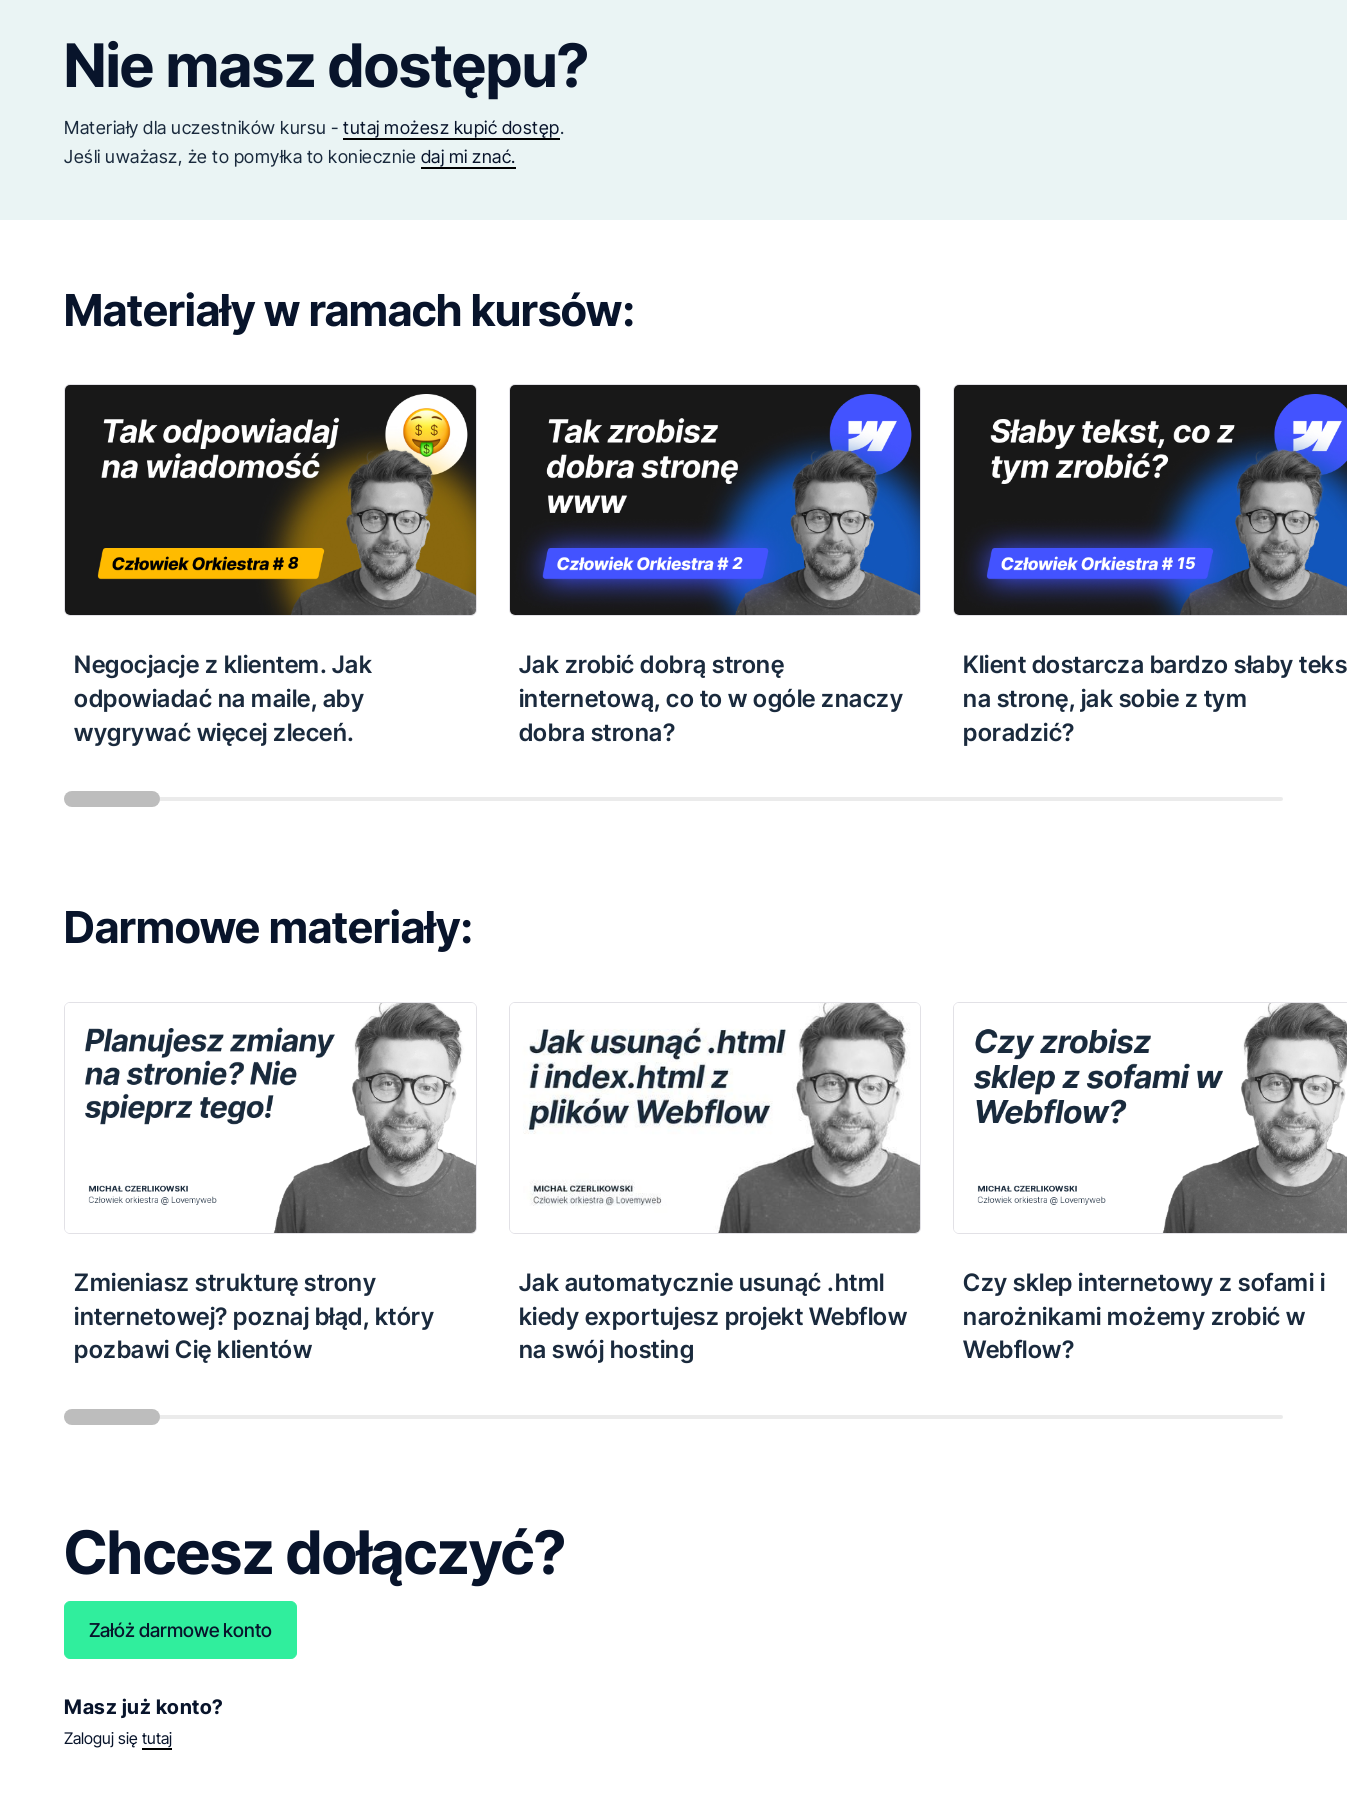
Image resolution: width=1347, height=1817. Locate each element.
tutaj (157, 1738)
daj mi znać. (468, 156)
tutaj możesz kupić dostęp (451, 127)
